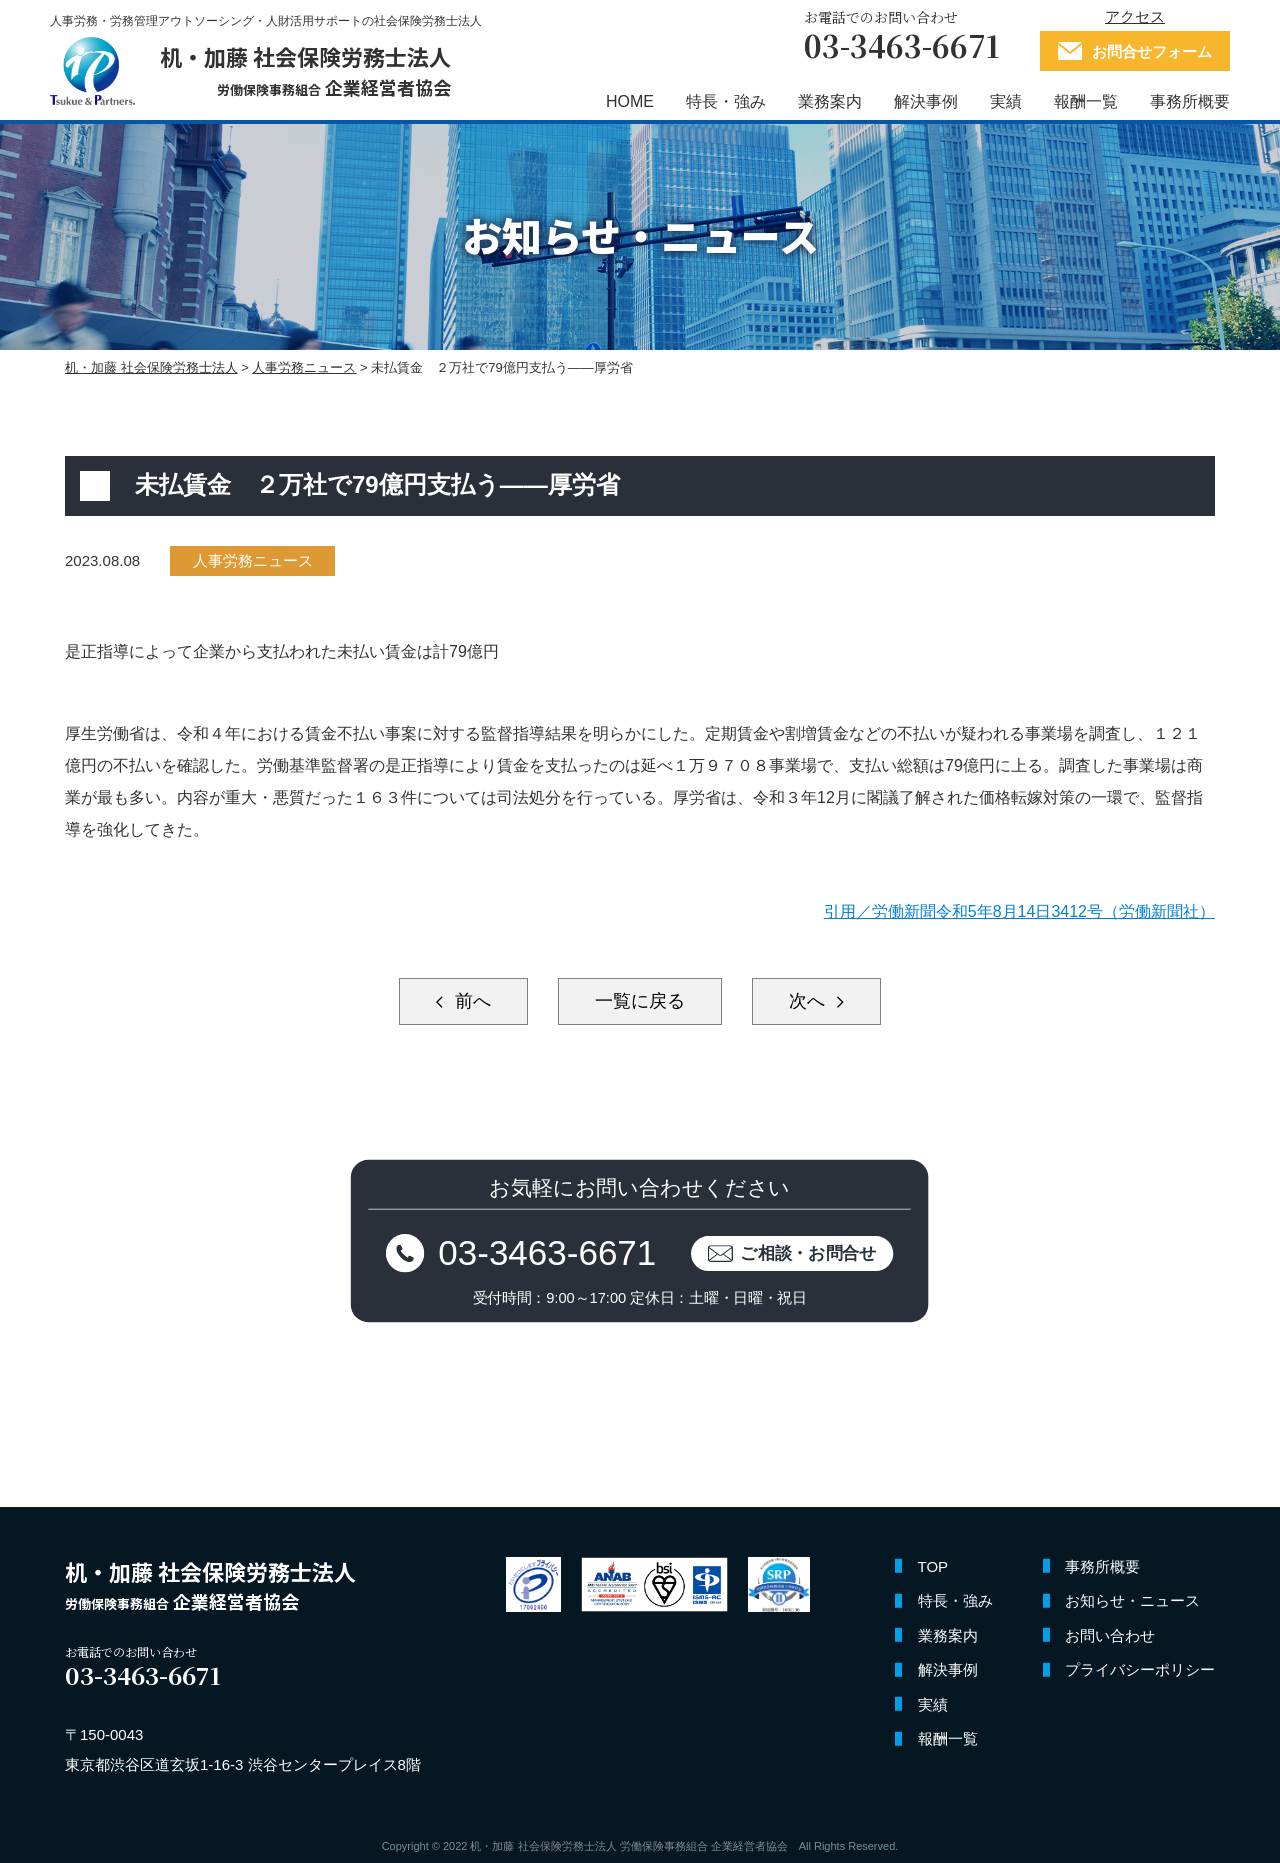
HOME (630, 102)
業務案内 (830, 102)
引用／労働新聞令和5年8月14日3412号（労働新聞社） (1019, 911)
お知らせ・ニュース (1132, 1600)
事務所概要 (1190, 102)
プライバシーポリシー (1140, 1669)
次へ (809, 1001)
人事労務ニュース (253, 560)
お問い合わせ (1110, 1635)
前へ (470, 1001)
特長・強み (726, 102)
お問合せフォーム (1152, 51)
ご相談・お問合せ (809, 1252)
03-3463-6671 (548, 1252)
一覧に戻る (640, 1001)
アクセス (1135, 16)
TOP (933, 1566)
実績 (1006, 102)
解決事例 (926, 102)
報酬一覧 (1086, 102)
